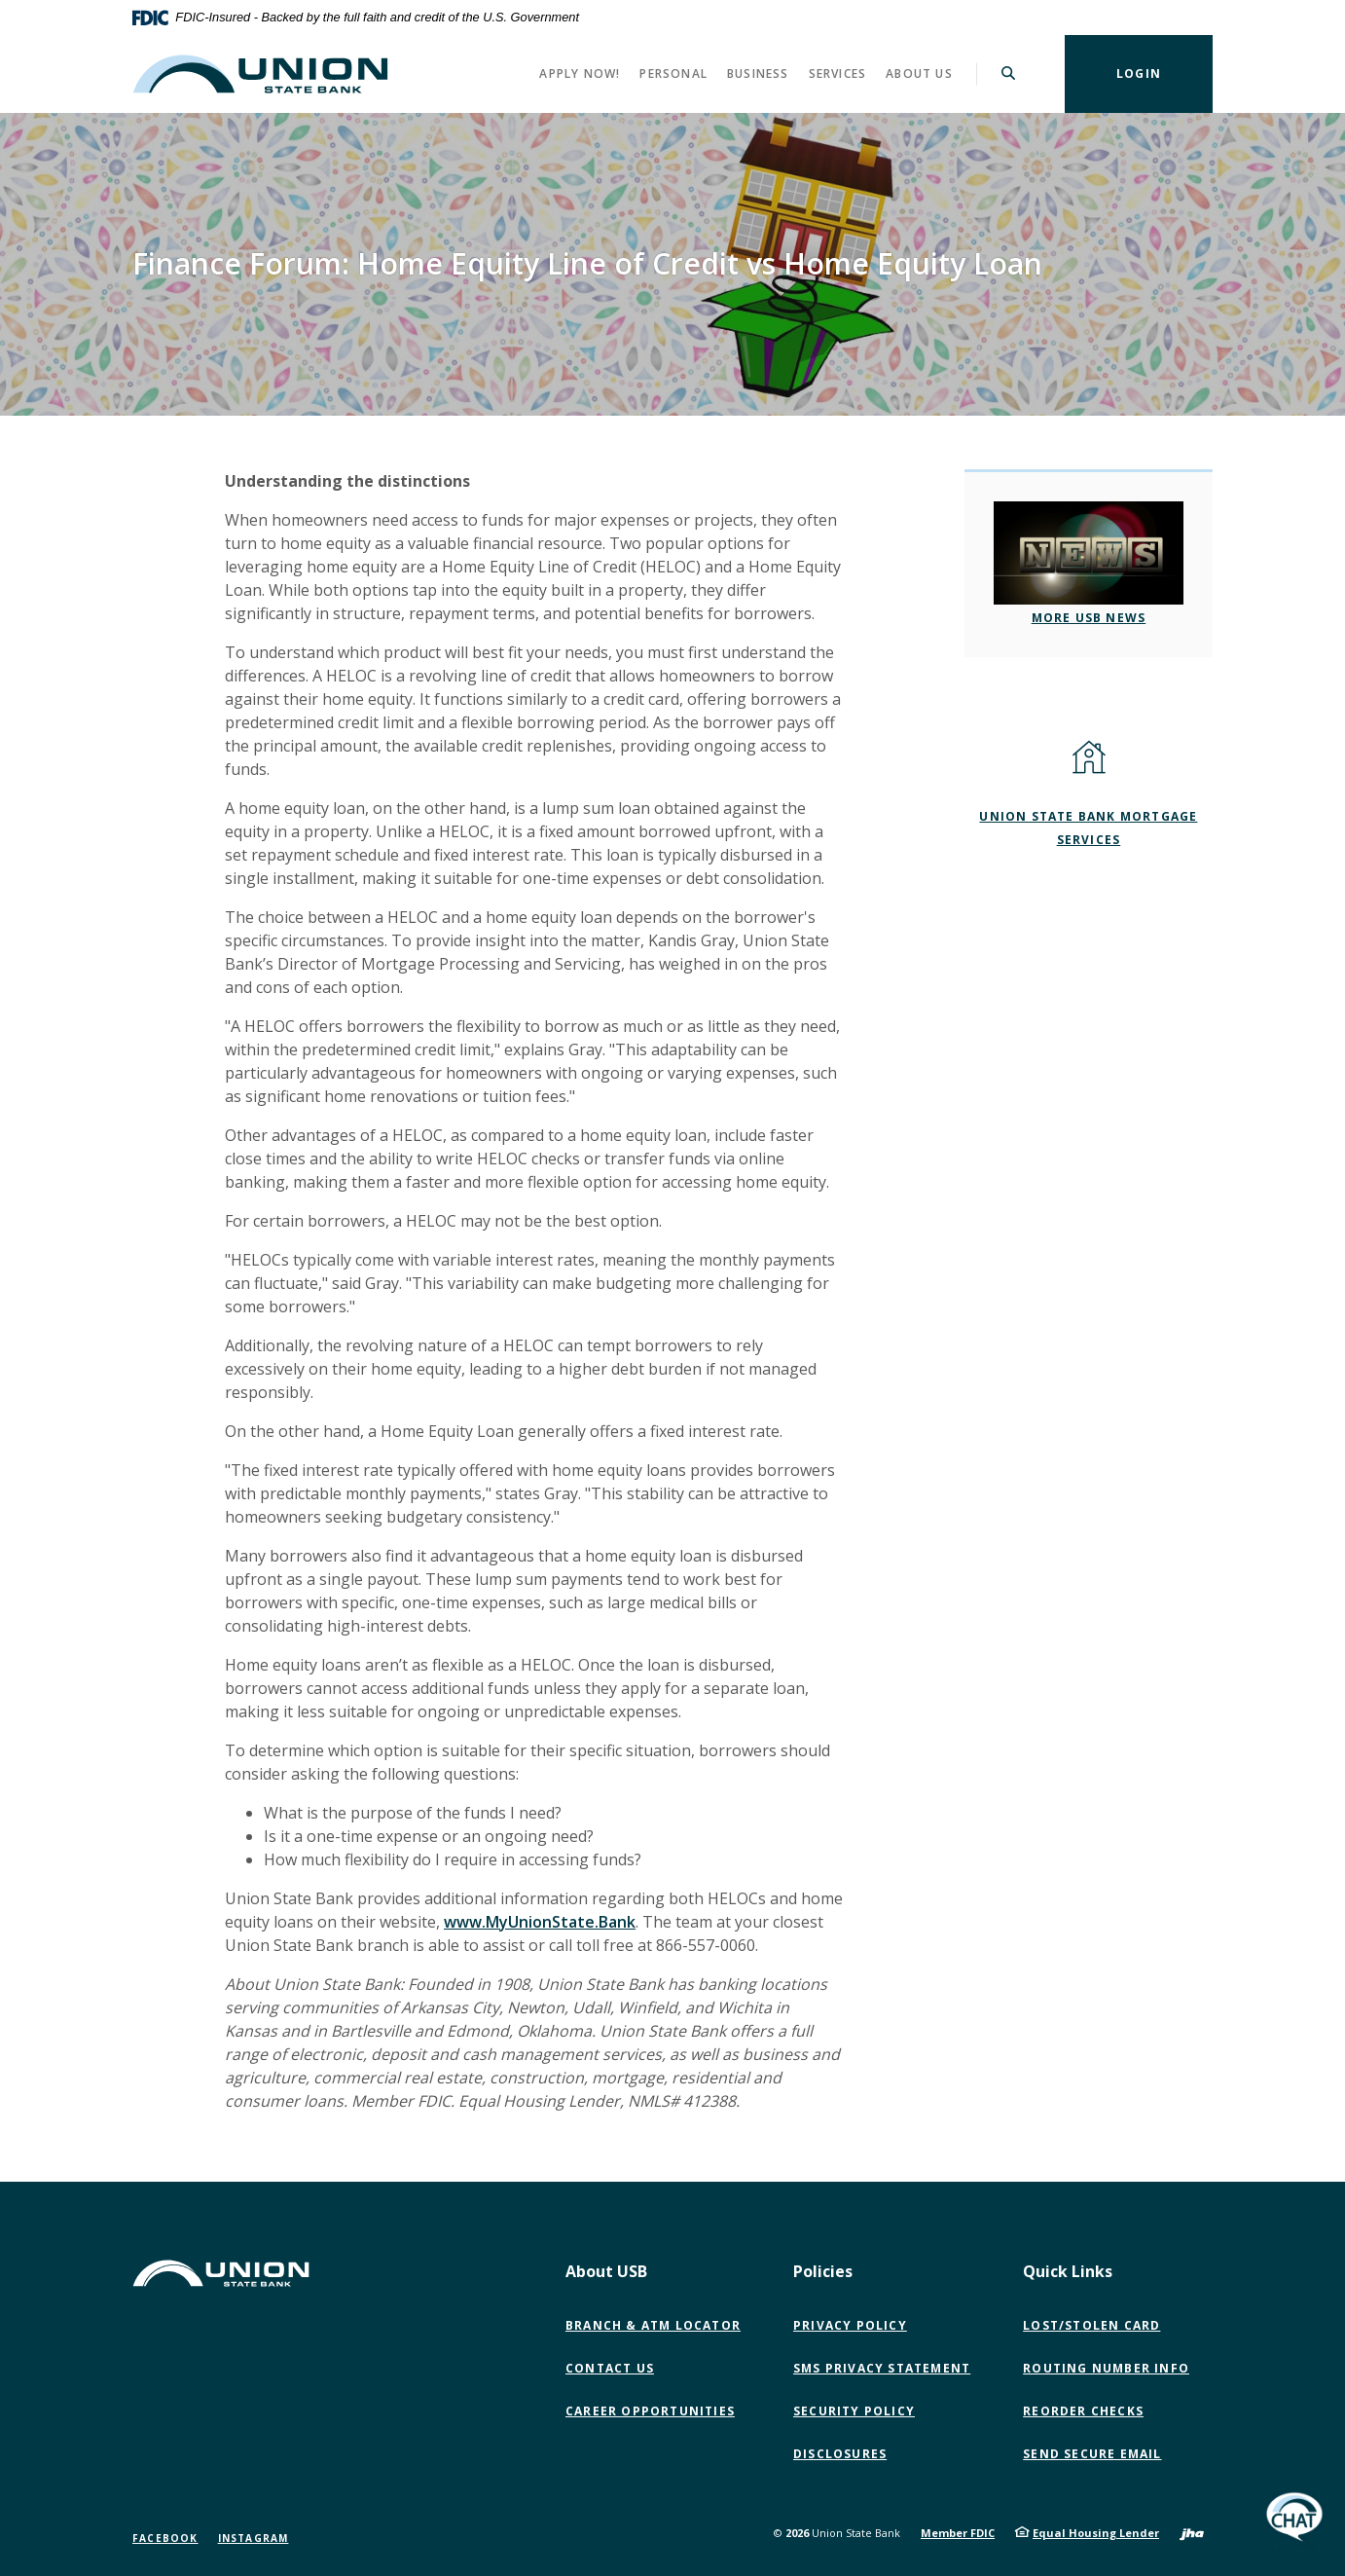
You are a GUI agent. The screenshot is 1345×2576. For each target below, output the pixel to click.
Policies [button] (823, 2271)
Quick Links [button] (1067, 2271)
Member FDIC (958, 2532)
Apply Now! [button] (579, 73)
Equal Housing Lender (1096, 2532)
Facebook (165, 2538)
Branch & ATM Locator (653, 2325)
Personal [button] (673, 73)
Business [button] (758, 73)
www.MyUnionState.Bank (540, 1921)
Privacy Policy (850, 2325)
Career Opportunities (650, 2411)
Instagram (253, 2538)
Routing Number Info (1106, 2368)
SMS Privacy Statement (881, 2368)
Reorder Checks (1083, 2411)
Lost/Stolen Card (1091, 2325)
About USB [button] (606, 2271)
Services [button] (838, 73)
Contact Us (609, 2368)
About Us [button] (919, 73)
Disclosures (840, 2454)
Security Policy (854, 2411)
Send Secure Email (1096, 2454)
